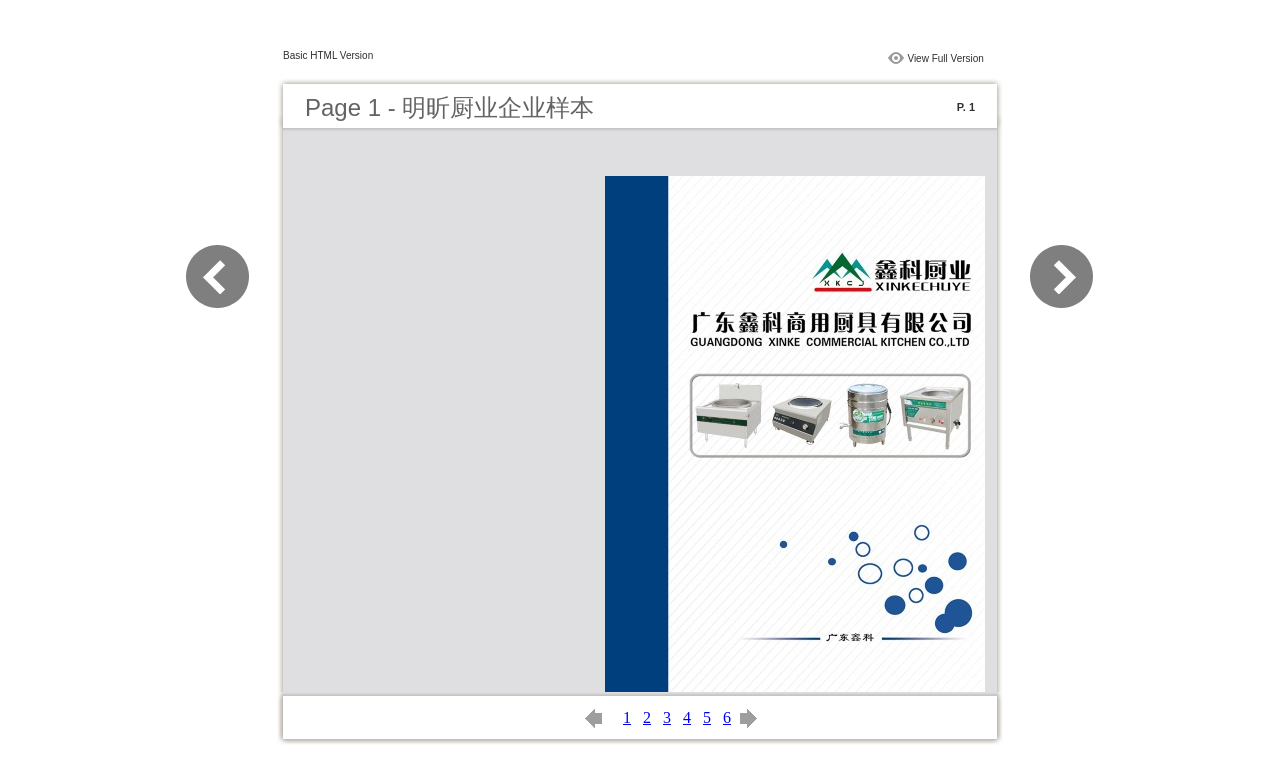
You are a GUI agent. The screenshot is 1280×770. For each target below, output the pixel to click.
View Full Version (945, 58)
